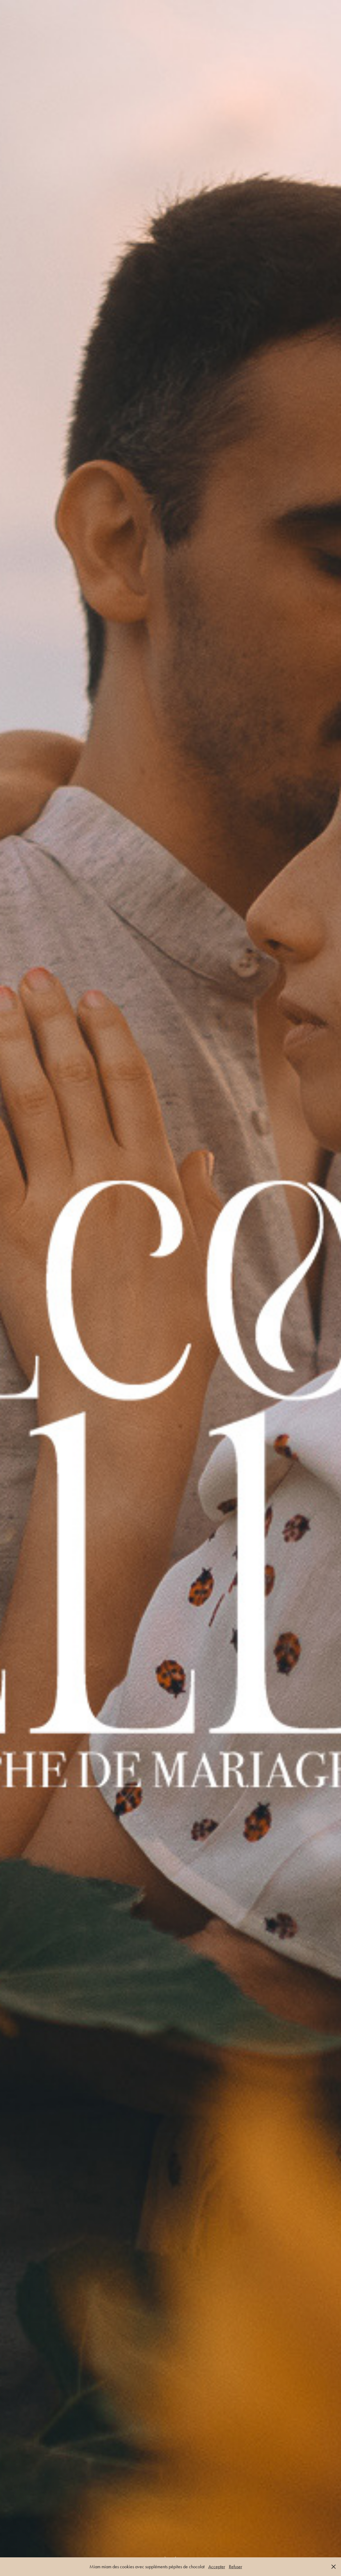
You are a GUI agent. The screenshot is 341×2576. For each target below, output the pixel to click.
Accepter (216, 2567)
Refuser (235, 2567)
